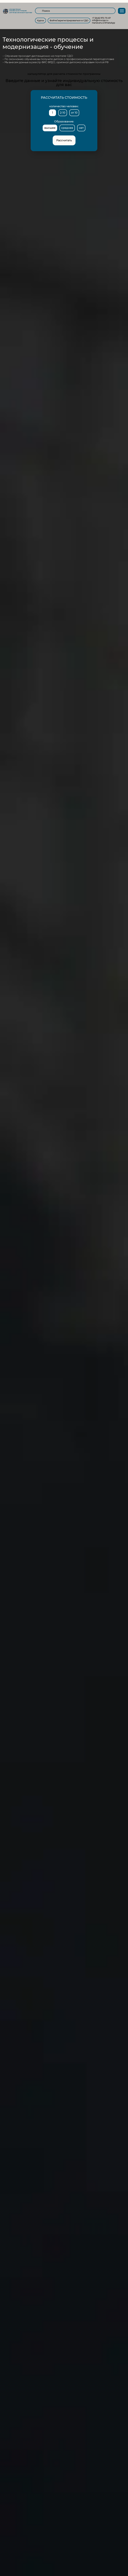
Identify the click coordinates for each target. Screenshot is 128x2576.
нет (81, 127)
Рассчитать (64, 140)
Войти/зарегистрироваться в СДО (69, 20)
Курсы (40, 20)
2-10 (62, 112)
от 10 (74, 112)
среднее (67, 127)
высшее (50, 127)
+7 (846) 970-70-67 (101, 18)
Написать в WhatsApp (103, 23)
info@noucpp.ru (100, 20)
